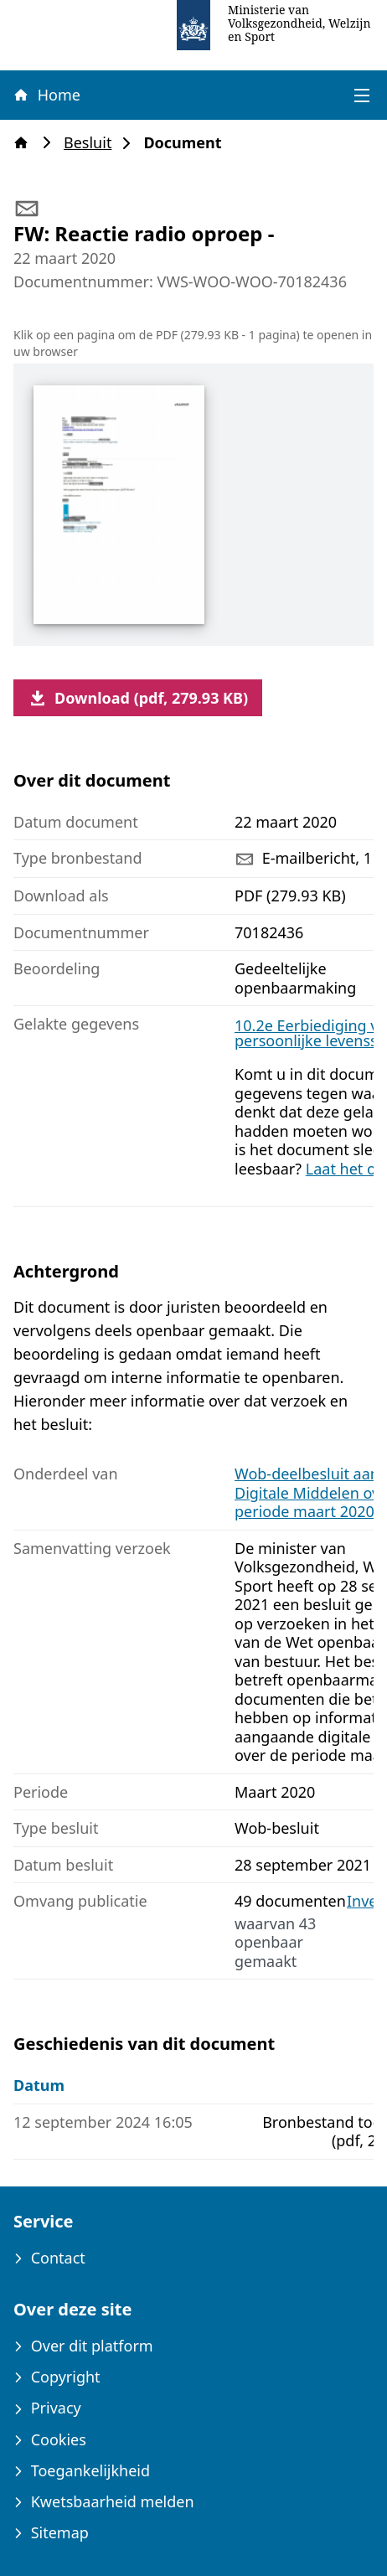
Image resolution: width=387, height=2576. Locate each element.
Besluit (92, 142)
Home (46, 95)
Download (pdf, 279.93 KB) (138, 698)
